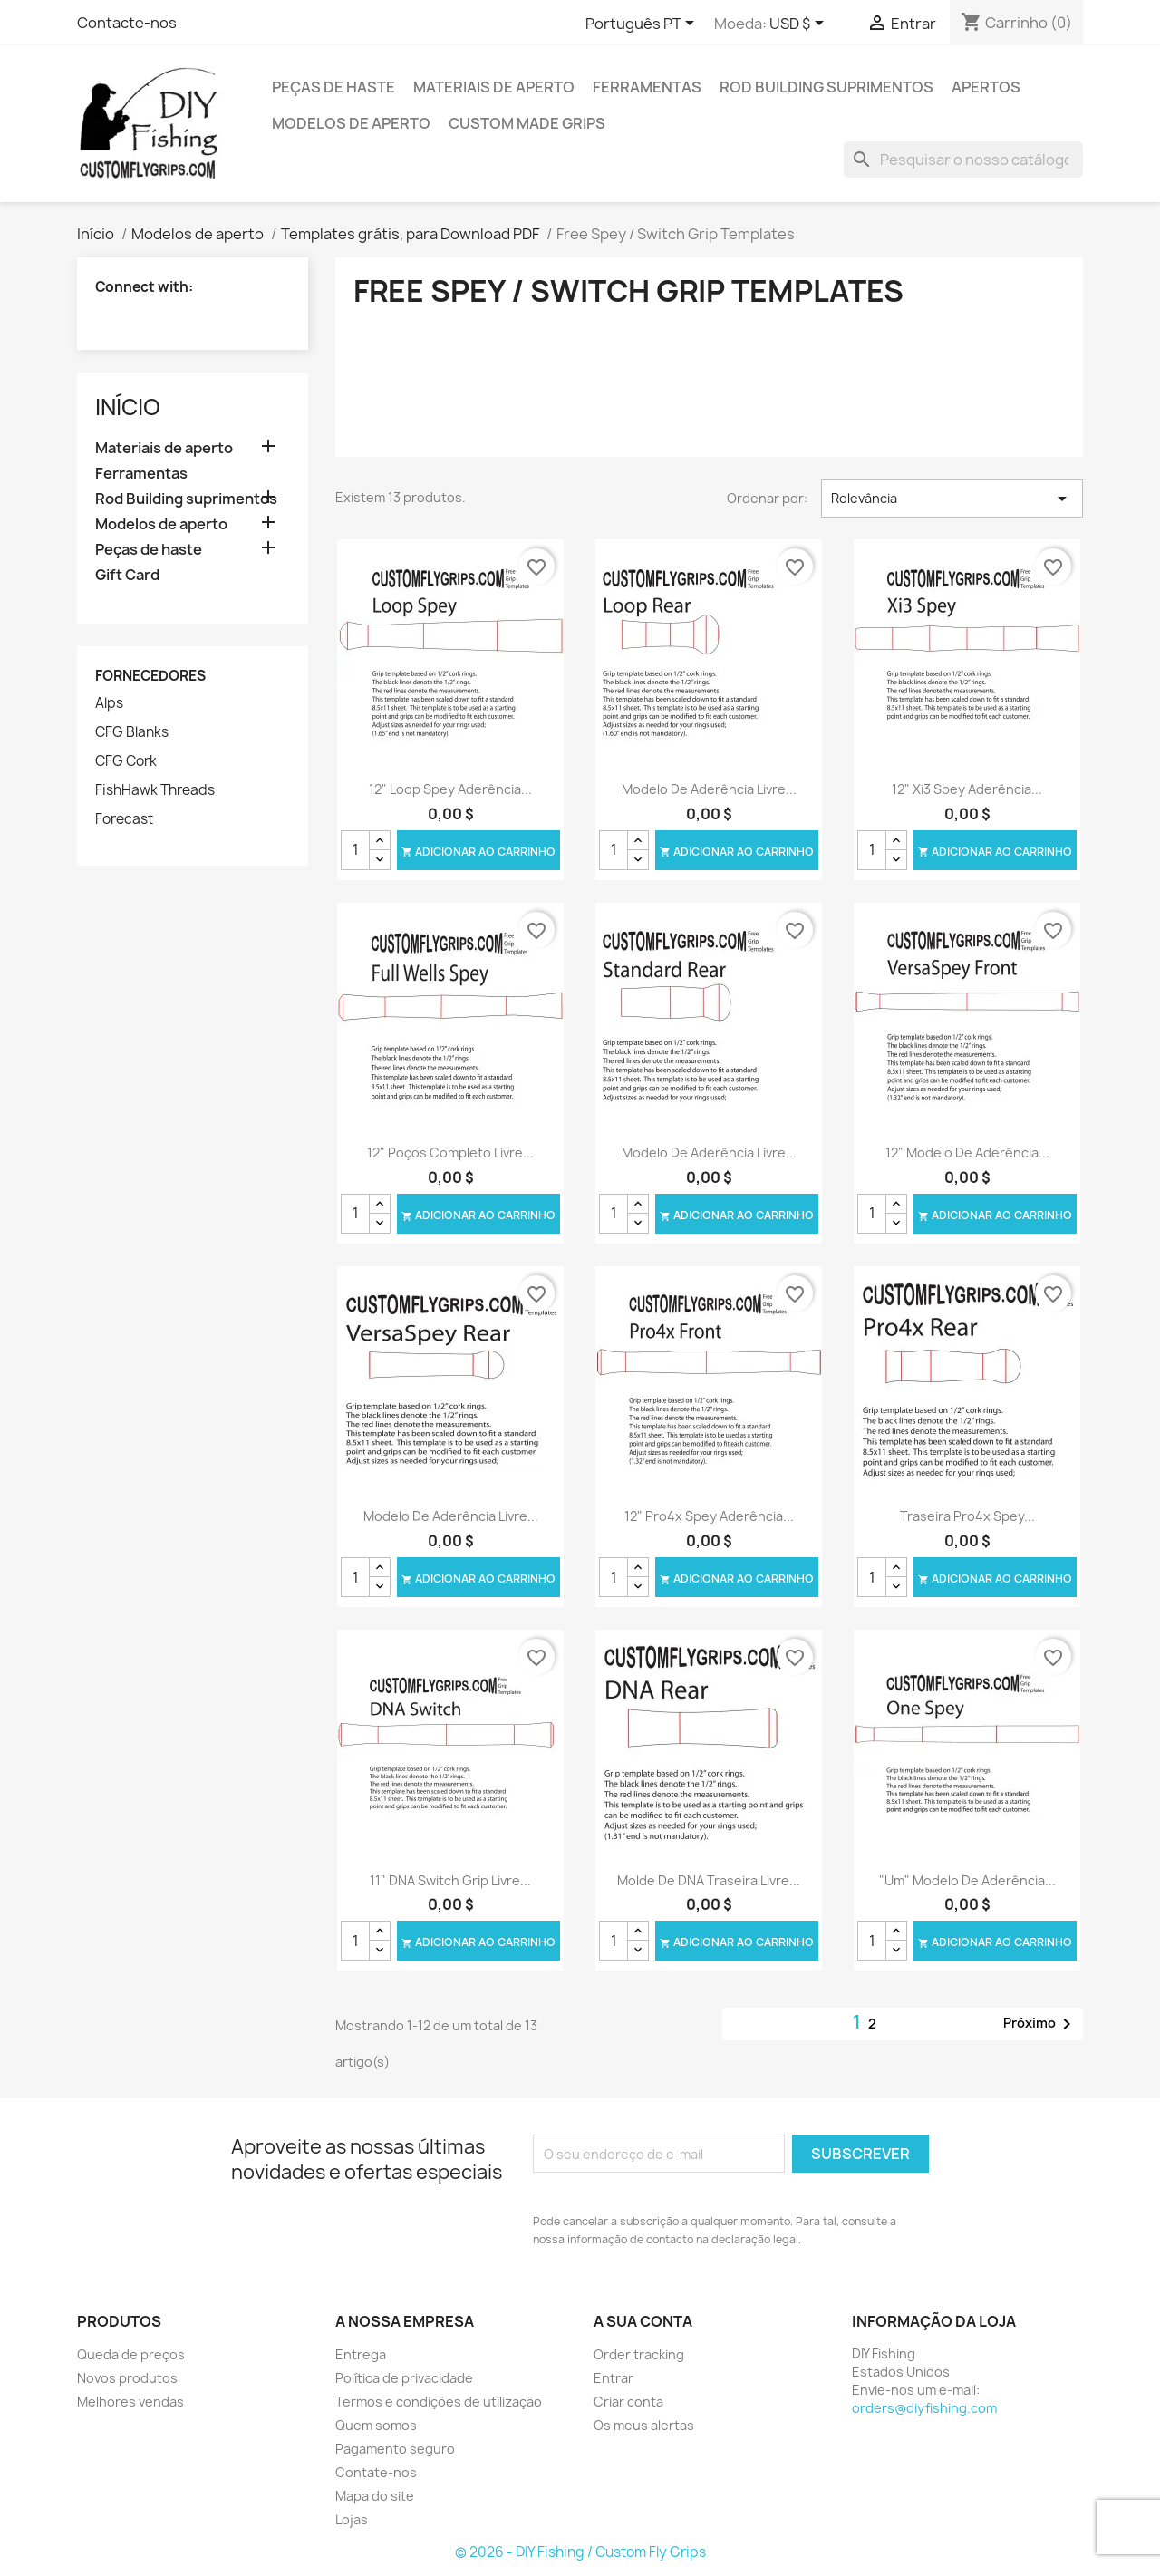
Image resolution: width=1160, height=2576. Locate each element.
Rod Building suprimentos (826, 87)
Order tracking (639, 2354)
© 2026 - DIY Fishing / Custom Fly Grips (580, 2551)
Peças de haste (333, 87)
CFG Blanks (132, 732)
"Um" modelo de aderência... (967, 1880)
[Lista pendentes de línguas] (643, 24)
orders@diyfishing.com (924, 2407)
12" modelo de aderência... (967, 1152)
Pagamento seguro (395, 2448)
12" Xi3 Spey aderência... (967, 789)
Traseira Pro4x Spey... (967, 1516)
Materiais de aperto (494, 87)
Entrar (613, 2378)
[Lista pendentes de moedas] (799, 24)
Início (127, 407)
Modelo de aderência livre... (709, 789)
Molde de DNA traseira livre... (708, 1880)
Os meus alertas (644, 2425)
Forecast (124, 819)
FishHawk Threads (155, 790)
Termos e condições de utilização (438, 2401)
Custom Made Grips (527, 123)
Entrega (360, 2354)
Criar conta (628, 2401)
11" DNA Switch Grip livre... (450, 1880)
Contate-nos (376, 2472)
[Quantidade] (355, 850)
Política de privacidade (404, 2378)
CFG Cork (126, 761)
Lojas (351, 2519)
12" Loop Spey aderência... (450, 789)
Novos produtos (127, 2378)
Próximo (1040, 2024)
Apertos (986, 87)
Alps (109, 703)
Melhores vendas (130, 2401)
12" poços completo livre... (450, 1152)
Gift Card (127, 575)
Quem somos (376, 2425)
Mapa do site (374, 2495)
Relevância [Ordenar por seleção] (952, 498)
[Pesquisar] (963, 159)
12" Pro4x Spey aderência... (709, 1516)
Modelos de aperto (351, 123)
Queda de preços (131, 2354)
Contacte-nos (127, 23)
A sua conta (643, 2321)
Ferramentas (647, 87)
